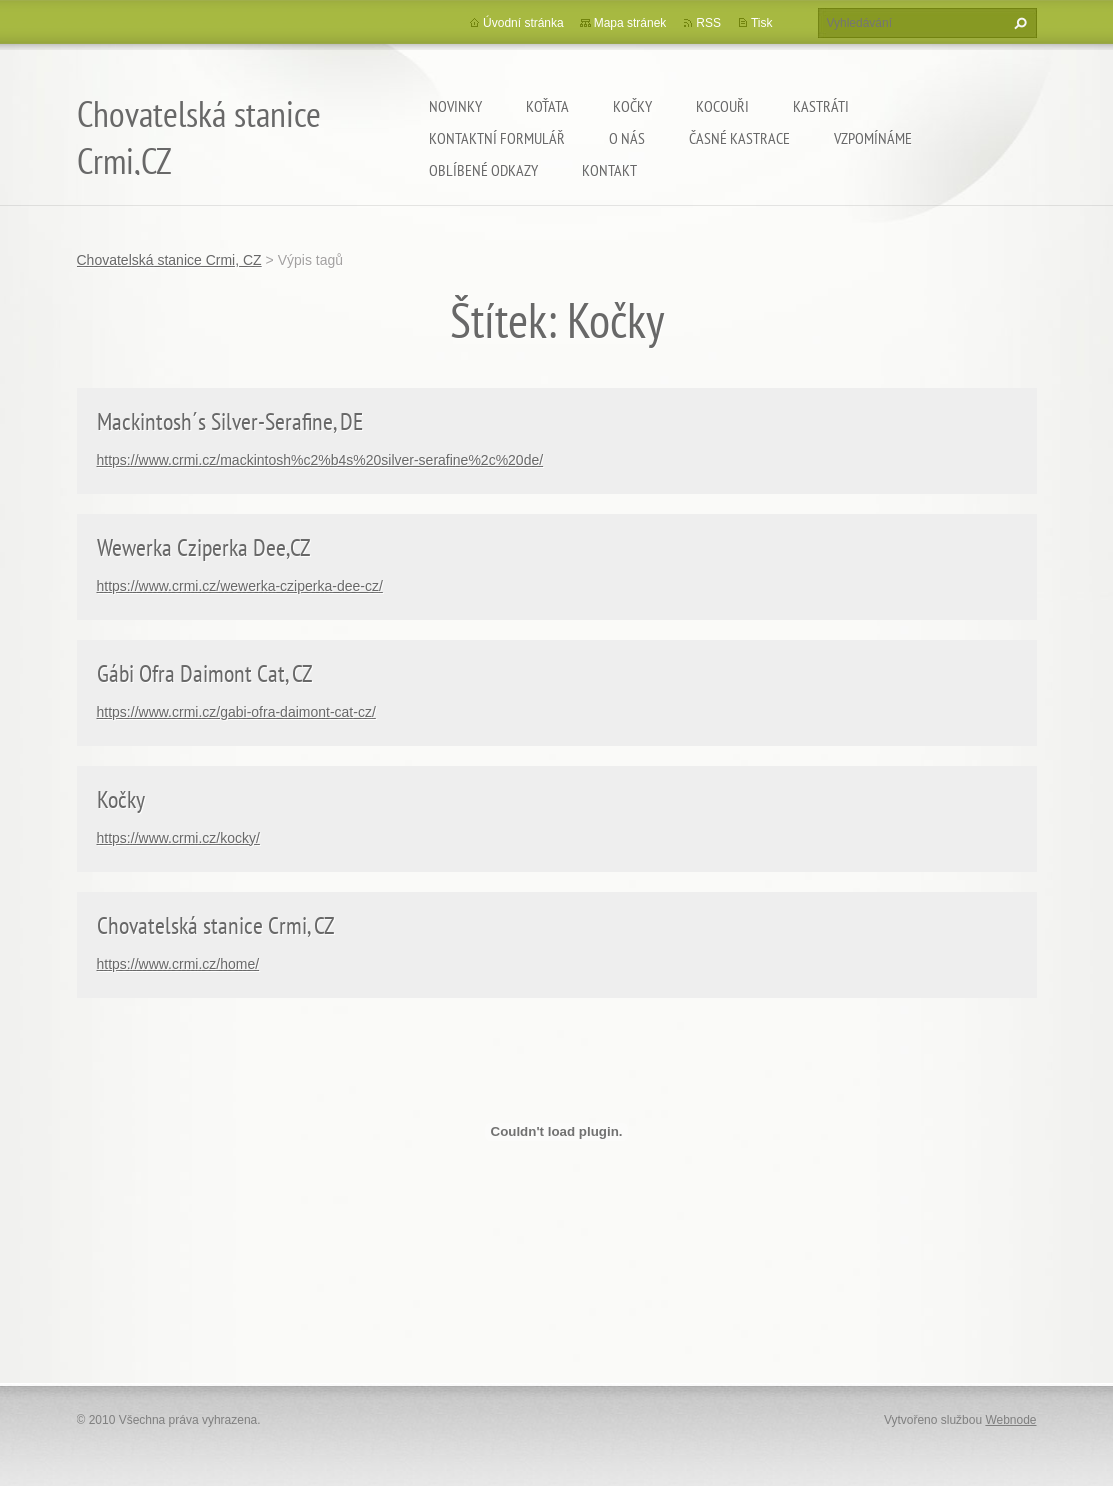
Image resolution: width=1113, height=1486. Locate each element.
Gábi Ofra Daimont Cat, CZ (205, 673)
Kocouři (722, 106)
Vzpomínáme (873, 138)
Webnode (1010, 1420)
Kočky (632, 106)
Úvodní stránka (523, 23)
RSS (708, 23)
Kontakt (609, 170)
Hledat (1018, 23)
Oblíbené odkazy (483, 170)
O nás (627, 138)
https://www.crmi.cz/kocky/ (178, 838)
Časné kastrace (739, 138)
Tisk (762, 23)
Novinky (455, 106)
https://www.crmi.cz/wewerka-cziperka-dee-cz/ (240, 586)
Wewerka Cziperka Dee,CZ (204, 547)
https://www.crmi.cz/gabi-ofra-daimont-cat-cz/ (236, 712)
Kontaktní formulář (497, 138)
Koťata (547, 106)
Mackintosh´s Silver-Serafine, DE (230, 421)
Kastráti (821, 106)
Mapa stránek (630, 23)
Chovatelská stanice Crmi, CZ (169, 260)
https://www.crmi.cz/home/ (178, 964)
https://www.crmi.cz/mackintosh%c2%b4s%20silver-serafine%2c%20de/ (320, 460)
